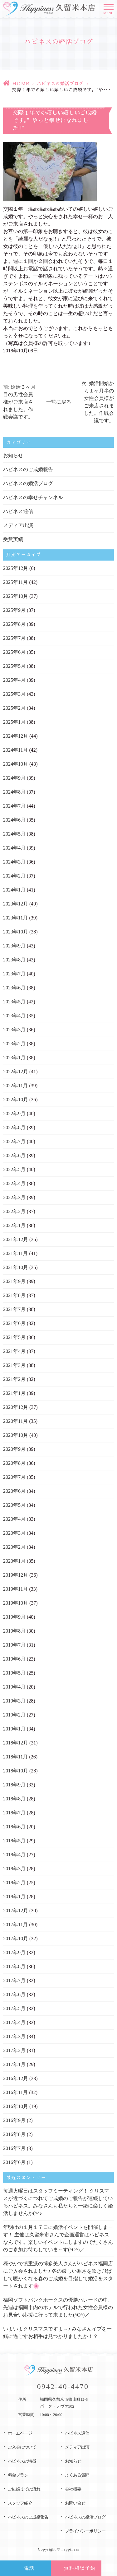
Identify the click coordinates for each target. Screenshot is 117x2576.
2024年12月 (15, 736)
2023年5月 (14, 1001)
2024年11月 (15, 750)
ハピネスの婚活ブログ (60, 83)
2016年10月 (15, 2106)
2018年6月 (14, 1826)
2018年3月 (14, 1868)
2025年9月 (14, 610)
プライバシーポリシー (85, 2531)
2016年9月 (14, 2120)
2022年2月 (14, 1211)
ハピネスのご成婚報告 (28, 469)
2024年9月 (14, 778)
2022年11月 (15, 1085)
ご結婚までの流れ (24, 2489)
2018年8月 (14, 1798)
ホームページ (20, 2433)
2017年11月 (15, 1924)
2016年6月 (14, 2162)
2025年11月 (15, 582)
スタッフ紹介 (20, 2503)
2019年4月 (14, 1686)
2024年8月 (14, 792)
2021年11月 (15, 1253)
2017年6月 (14, 1994)
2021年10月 (15, 1267)
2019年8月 (14, 1631)
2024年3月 (14, 861)
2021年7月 (14, 1309)
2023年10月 (15, 931)
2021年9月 (14, 1281)
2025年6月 (14, 652)
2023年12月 (15, 903)
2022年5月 (14, 1169)
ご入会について (22, 2447)
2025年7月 (14, 638)
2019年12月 (15, 1575)
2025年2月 (14, 708)
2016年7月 (14, 2148)
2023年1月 (14, 1057)
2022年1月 (14, 1225)
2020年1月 (14, 1561)
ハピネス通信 (18, 511)
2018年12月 (15, 1742)
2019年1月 (14, 1728)
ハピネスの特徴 (22, 2461)
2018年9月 (14, 1784)
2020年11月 (15, 1421)
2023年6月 (14, 987)
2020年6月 (14, 1491)
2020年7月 (14, 1477)
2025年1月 (14, 722)
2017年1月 (14, 2064)
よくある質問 (77, 2475)
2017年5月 (14, 2008)
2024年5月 (14, 834)
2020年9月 (14, 1449)
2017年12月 (15, 1910)
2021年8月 (14, 1295)
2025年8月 (14, 624)
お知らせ (13, 455)
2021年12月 (15, 1239)
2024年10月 (15, 764)
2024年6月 (14, 820)
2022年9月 (14, 1113)
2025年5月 (14, 666)
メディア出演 (18, 525)
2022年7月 (14, 1141)
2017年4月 (14, 2022)
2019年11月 (15, 1589)
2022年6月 (14, 1155)
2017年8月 (14, 1966)
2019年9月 (14, 1617)
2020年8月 (14, 1463)
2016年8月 (14, 2134)
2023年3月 (14, 1029)
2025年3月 (14, 694)
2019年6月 (14, 1659)
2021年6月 (14, 1323)
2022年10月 (15, 1099)
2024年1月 (14, 889)
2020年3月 (14, 1533)
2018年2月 (14, 1882)
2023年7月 (14, 973)
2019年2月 (14, 1714)
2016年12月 (15, 2078)
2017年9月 (14, 1952)
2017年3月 (14, 2036)
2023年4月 (14, 1015)
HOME (20, 83)
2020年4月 (14, 1519)
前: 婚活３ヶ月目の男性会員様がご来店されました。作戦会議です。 (19, 401)
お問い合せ (75, 2503)
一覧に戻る (58, 402)
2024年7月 (14, 806)
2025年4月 (14, 680)
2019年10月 (15, 1603)
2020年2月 (14, 1547)
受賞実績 (13, 539)
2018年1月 (14, 1896)
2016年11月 (15, 2092)
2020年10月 (15, 1435)
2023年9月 (14, 945)
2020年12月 (15, 1407)
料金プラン (18, 2475)
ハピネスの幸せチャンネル (33, 497)
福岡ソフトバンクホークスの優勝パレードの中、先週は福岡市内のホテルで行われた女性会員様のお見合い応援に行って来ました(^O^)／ (58, 2307)
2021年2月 (14, 1379)
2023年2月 (14, 1043)
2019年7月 (14, 1645)
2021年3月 (14, 1365)
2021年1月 (14, 1393)
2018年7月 (14, 1812)
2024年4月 (14, 847)
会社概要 (73, 2489)
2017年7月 (14, 1980)
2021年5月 (14, 1337)
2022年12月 (15, 1071)
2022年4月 (14, 1183)
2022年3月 (14, 1197)
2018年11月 (15, 1756)
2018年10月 (15, 1770)
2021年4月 (14, 1351)
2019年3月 (14, 1700)
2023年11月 (15, 917)
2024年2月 (14, 875)
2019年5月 (14, 1672)
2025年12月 (15, 568)
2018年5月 (14, 1840)
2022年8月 (14, 1127)
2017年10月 (15, 1938)
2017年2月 (14, 2050)
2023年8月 (14, 959)
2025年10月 (15, 596)
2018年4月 (14, 1854)
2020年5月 (14, 1505)
